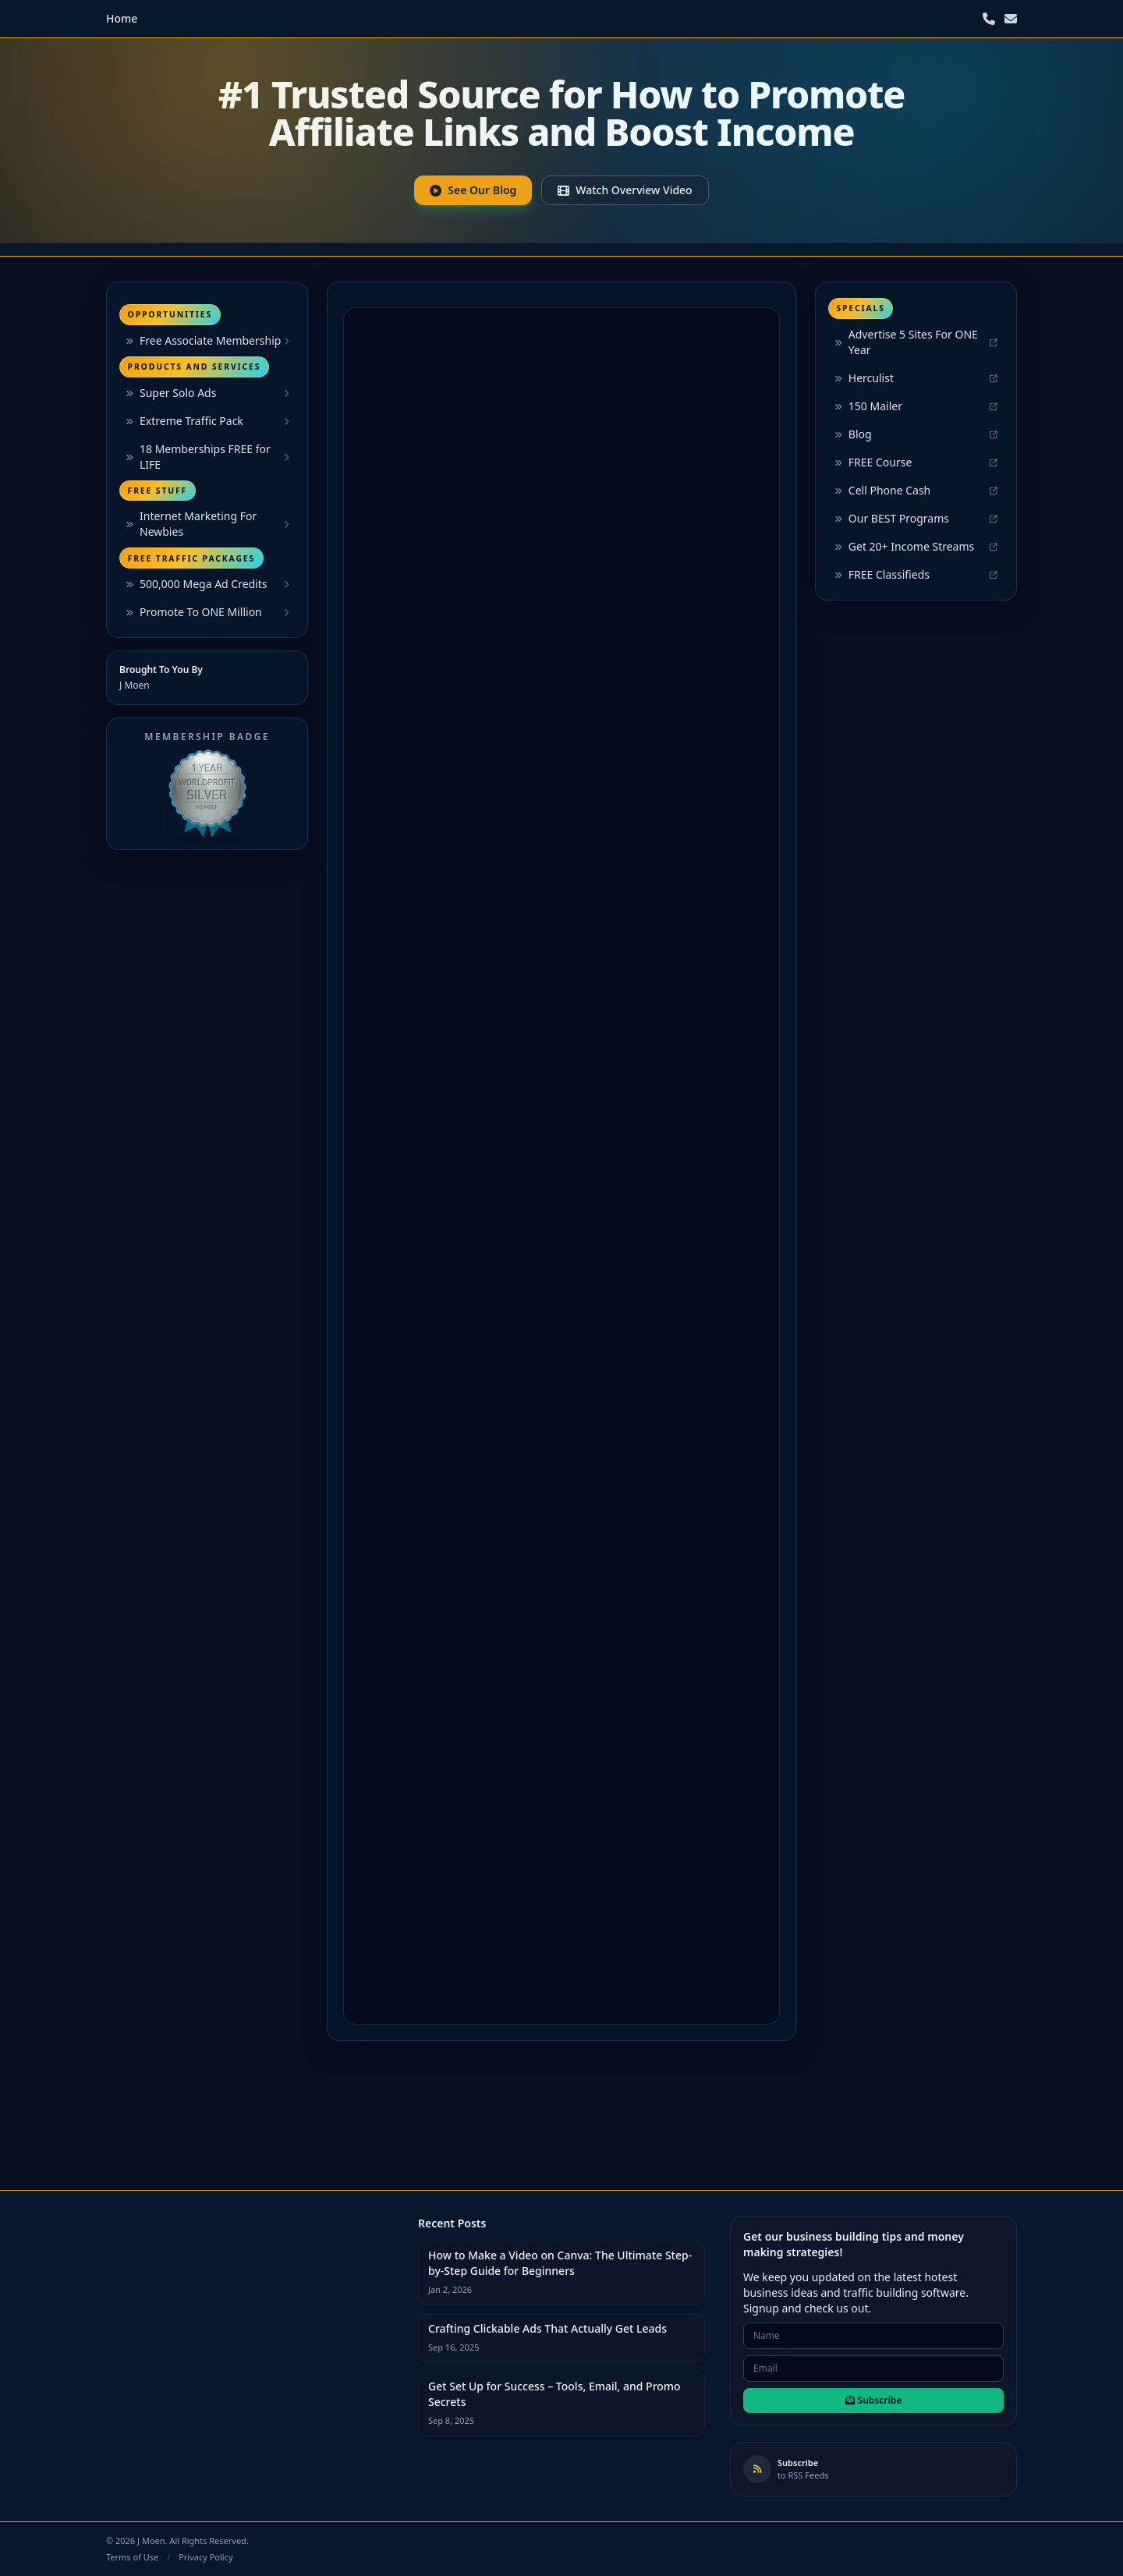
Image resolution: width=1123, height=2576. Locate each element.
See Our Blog (473, 189)
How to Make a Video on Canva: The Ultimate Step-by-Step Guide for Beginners (560, 2263)
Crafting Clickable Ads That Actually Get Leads (547, 2328)
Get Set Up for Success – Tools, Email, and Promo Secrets (554, 2394)
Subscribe (873, 2400)
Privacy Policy (205, 2557)
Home (121, 18)
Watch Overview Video (625, 189)
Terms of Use (132, 2557)
